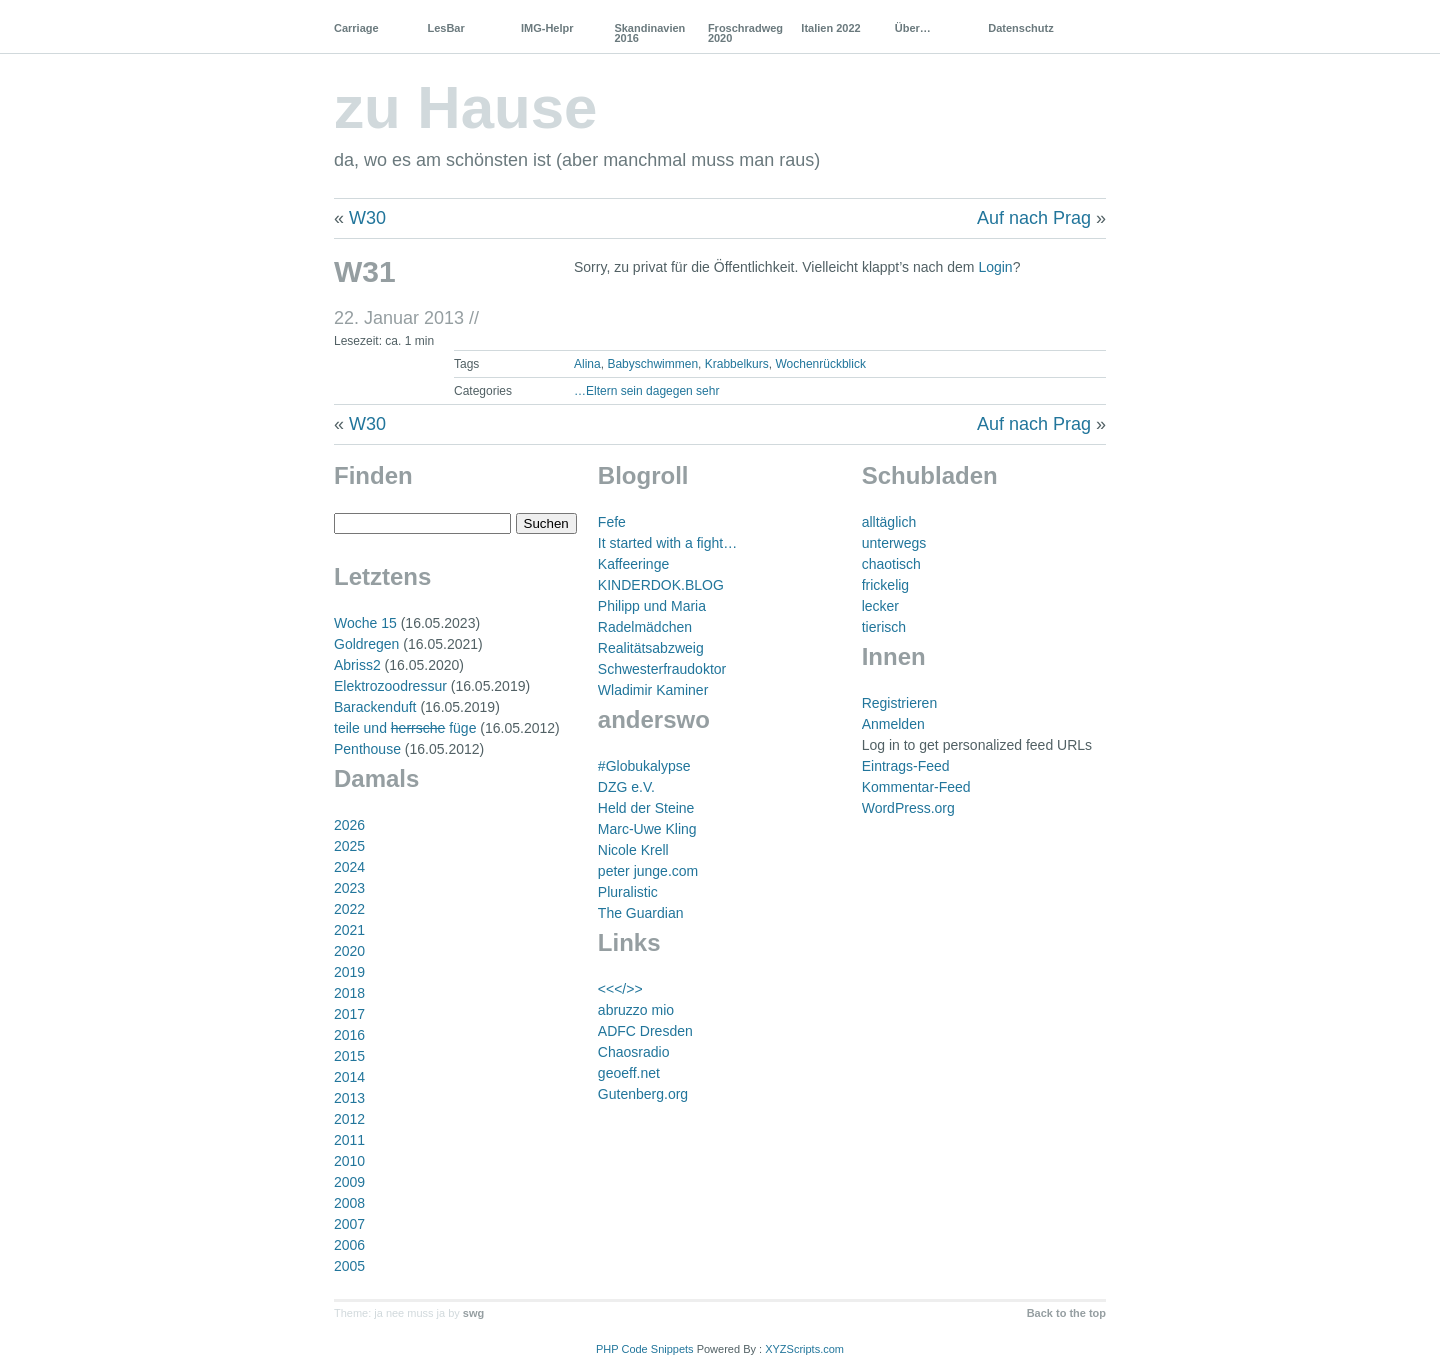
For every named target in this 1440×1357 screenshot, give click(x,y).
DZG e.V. (626, 787)
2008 (349, 1203)
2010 (349, 1161)
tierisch (884, 627)
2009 (349, 1182)
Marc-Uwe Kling (647, 829)
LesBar (445, 28)
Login (995, 267)
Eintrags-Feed (906, 766)
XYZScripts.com (804, 1349)
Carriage (356, 28)
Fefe (612, 522)
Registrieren (899, 703)
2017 (349, 1014)
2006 (349, 1245)
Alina (587, 364)
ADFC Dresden (645, 1031)
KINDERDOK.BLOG (661, 585)
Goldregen (366, 644)
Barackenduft (375, 707)
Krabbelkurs (737, 364)
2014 (349, 1077)
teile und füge (405, 728)
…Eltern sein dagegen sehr (646, 391)
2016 (349, 1035)
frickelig (885, 585)
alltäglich (889, 522)
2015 (349, 1056)
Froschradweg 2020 (745, 33)
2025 (349, 846)
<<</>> (620, 989)
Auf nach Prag (1034, 218)
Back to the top (1066, 1313)
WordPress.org (908, 808)
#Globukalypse (644, 766)
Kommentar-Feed (916, 787)
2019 (349, 972)
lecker (880, 606)
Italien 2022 (830, 28)
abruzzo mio (636, 1010)
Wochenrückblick (820, 364)
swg (473, 1313)
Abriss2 (357, 665)
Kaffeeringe (633, 564)
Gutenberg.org (643, 1094)
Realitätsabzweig (651, 648)
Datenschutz (1020, 28)
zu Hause (465, 107)
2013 (349, 1098)
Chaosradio (634, 1052)
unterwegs (894, 543)
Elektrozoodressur (390, 686)
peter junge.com (648, 871)
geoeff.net (629, 1073)
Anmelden (893, 724)
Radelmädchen (645, 627)
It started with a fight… (667, 543)
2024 (349, 867)
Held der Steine (646, 808)
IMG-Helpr (547, 28)
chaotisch (891, 564)
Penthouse (367, 749)
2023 (349, 888)
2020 (349, 951)
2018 (349, 993)
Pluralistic (628, 892)
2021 (349, 930)
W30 (367, 218)
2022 (349, 909)
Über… (913, 28)
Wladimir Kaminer (653, 690)
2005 (349, 1266)
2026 (349, 825)
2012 (349, 1119)
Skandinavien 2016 (649, 33)
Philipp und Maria (652, 606)
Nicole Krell (633, 850)
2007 (349, 1224)
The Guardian (641, 913)
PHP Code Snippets (645, 1349)
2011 (349, 1140)
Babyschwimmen (652, 364)
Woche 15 (365, 623)
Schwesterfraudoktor (662, 669)
